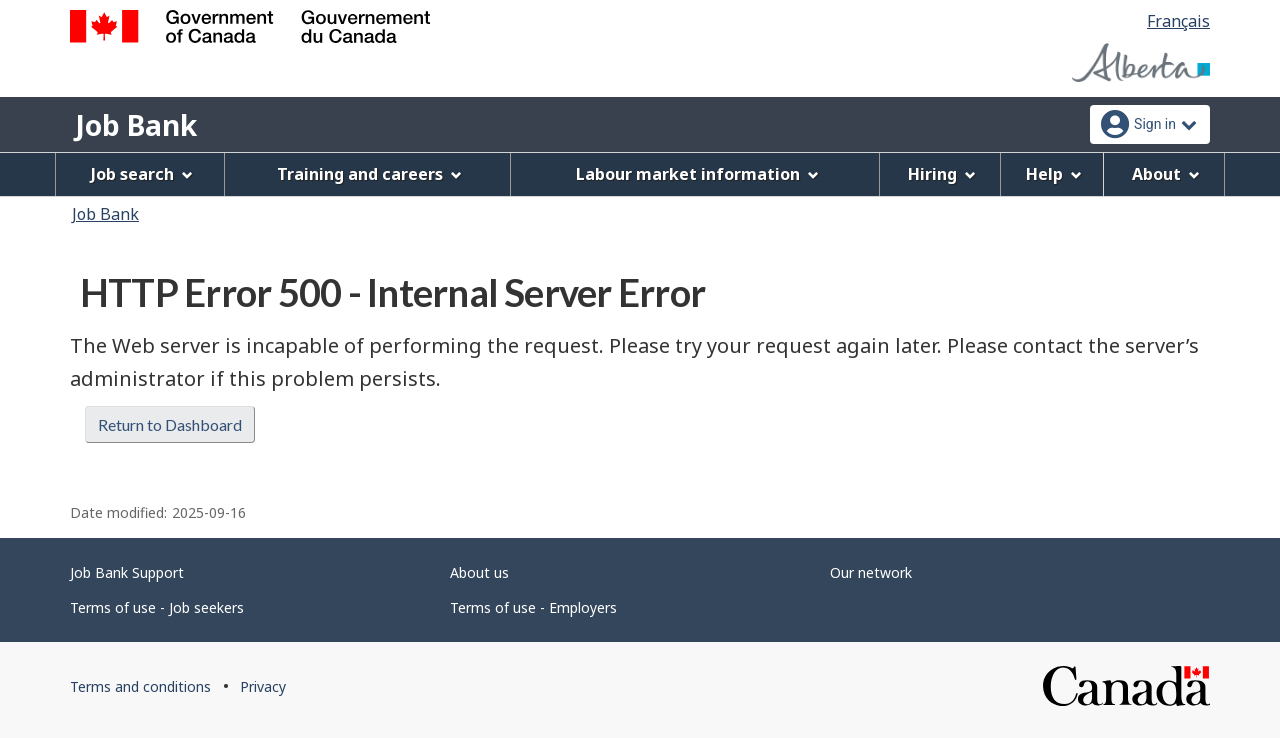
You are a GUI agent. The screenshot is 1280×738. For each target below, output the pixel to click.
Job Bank (136, 125)
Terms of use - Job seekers (157, 607)
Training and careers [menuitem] (369, 174)
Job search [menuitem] (142, 174)
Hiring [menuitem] (942, 174)
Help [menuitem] (1054, 174)
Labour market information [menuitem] (697, 174)
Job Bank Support (127, 572)
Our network (871, 572)
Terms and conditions (140, 686)
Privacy (263, 686)
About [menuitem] (1166, 174)
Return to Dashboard (170, 424)
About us (479, 572)
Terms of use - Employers (533, 607)
